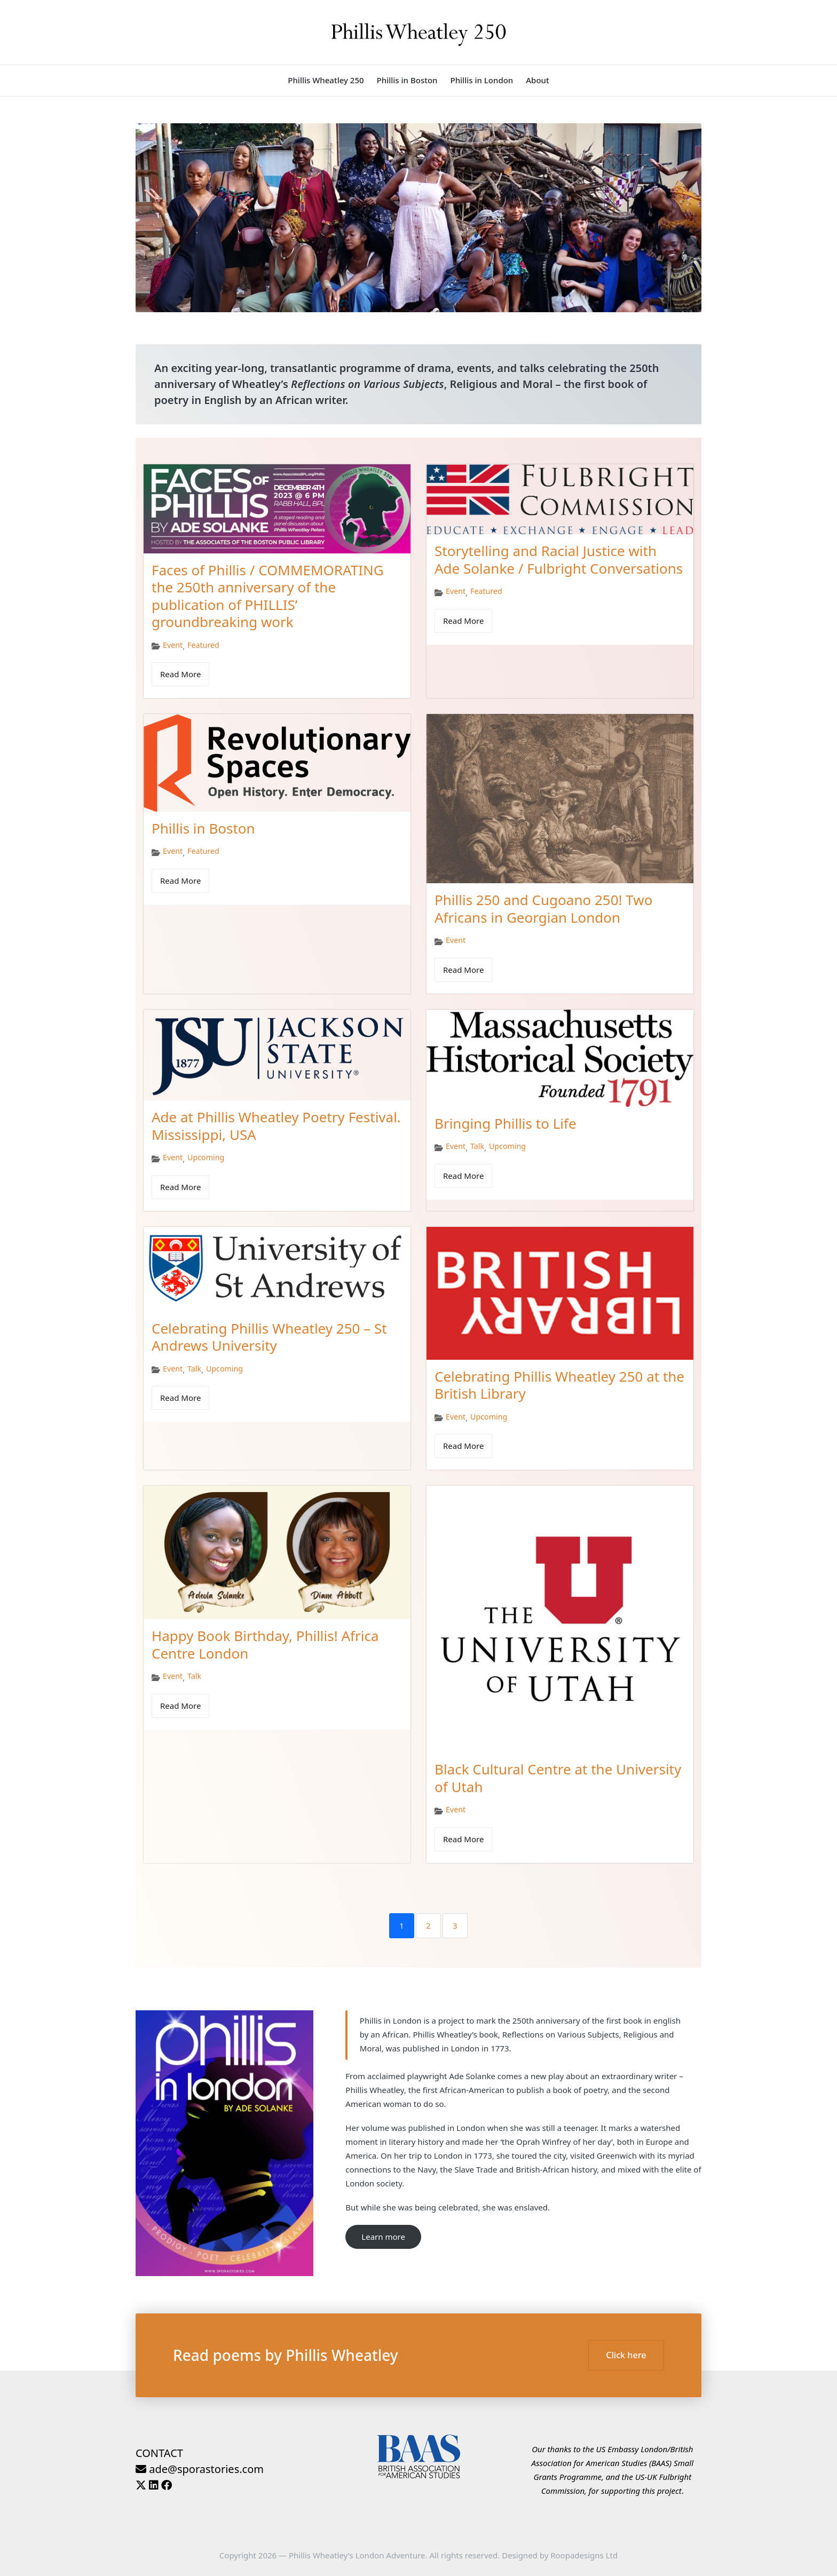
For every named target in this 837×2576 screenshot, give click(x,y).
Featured (203, 645)
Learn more (383, 2236)
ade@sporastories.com (200, 2469)
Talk (477, 1146)
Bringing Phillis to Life (506, 1123)
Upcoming (205, 1157)
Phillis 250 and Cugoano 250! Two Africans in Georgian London (543, 908)
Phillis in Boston (203, 828)
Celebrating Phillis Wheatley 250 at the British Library (559, 1385)
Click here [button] (626, 2355)
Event (173, 645)
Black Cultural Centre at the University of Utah (558, 1777)
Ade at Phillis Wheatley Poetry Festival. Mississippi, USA (276, 1125)
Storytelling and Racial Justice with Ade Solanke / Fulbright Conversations (559, 559)
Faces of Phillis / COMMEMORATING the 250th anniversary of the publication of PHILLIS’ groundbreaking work (268, 596)
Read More (180, 674)
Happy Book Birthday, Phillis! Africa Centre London (265, 1644)
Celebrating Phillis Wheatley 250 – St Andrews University (269, 1337)
